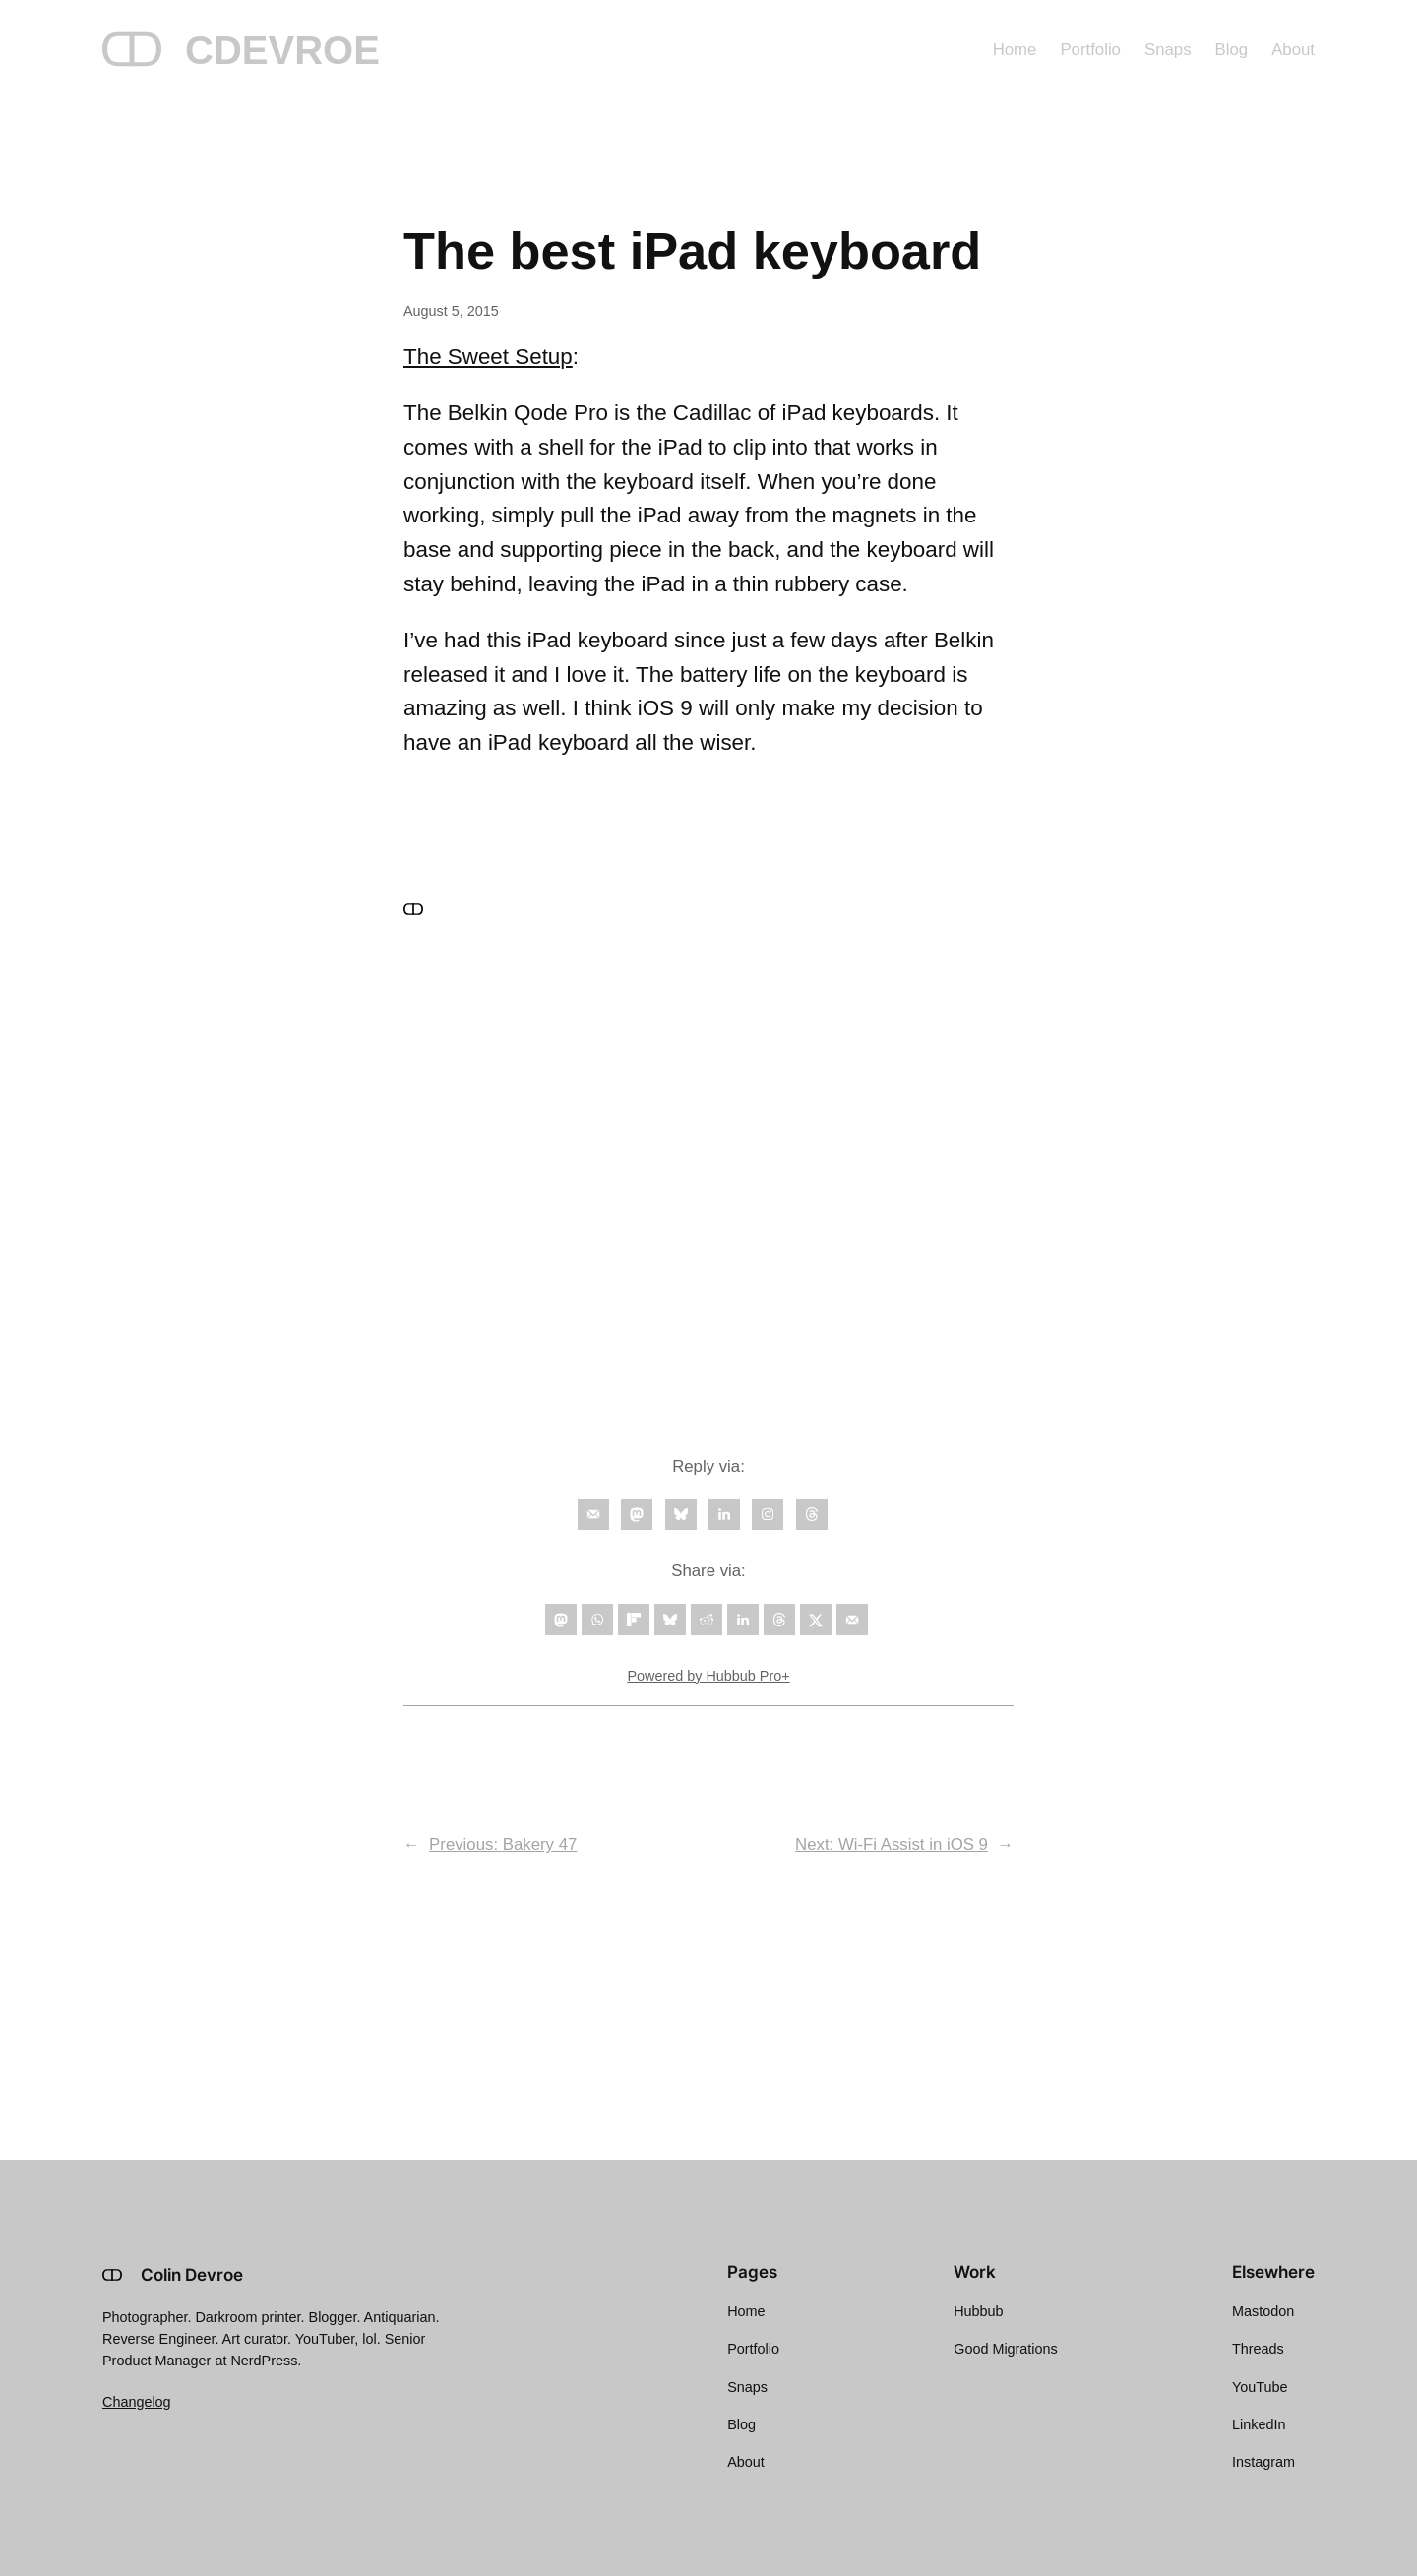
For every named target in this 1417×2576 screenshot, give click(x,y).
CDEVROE (282, 50)
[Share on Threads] (779, 1619)
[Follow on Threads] (812, 1514)
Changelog (136, 2402)
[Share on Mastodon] (561, 1619)
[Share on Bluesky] (670, 1619)
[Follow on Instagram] (767, 1514)
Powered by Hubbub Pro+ (708, 1676)
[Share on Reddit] (706, 1619)
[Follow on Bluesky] (681, 1514)
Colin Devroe (192, 2275)
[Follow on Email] (593, 1514)
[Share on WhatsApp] (597, 1619)
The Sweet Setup (488, 356)
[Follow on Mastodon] (636, 1514)
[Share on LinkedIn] (743, 1619)
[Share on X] (816, 1619)
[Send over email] (852, 1619)
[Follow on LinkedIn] (724, 1514)
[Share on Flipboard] (633, 1619)
